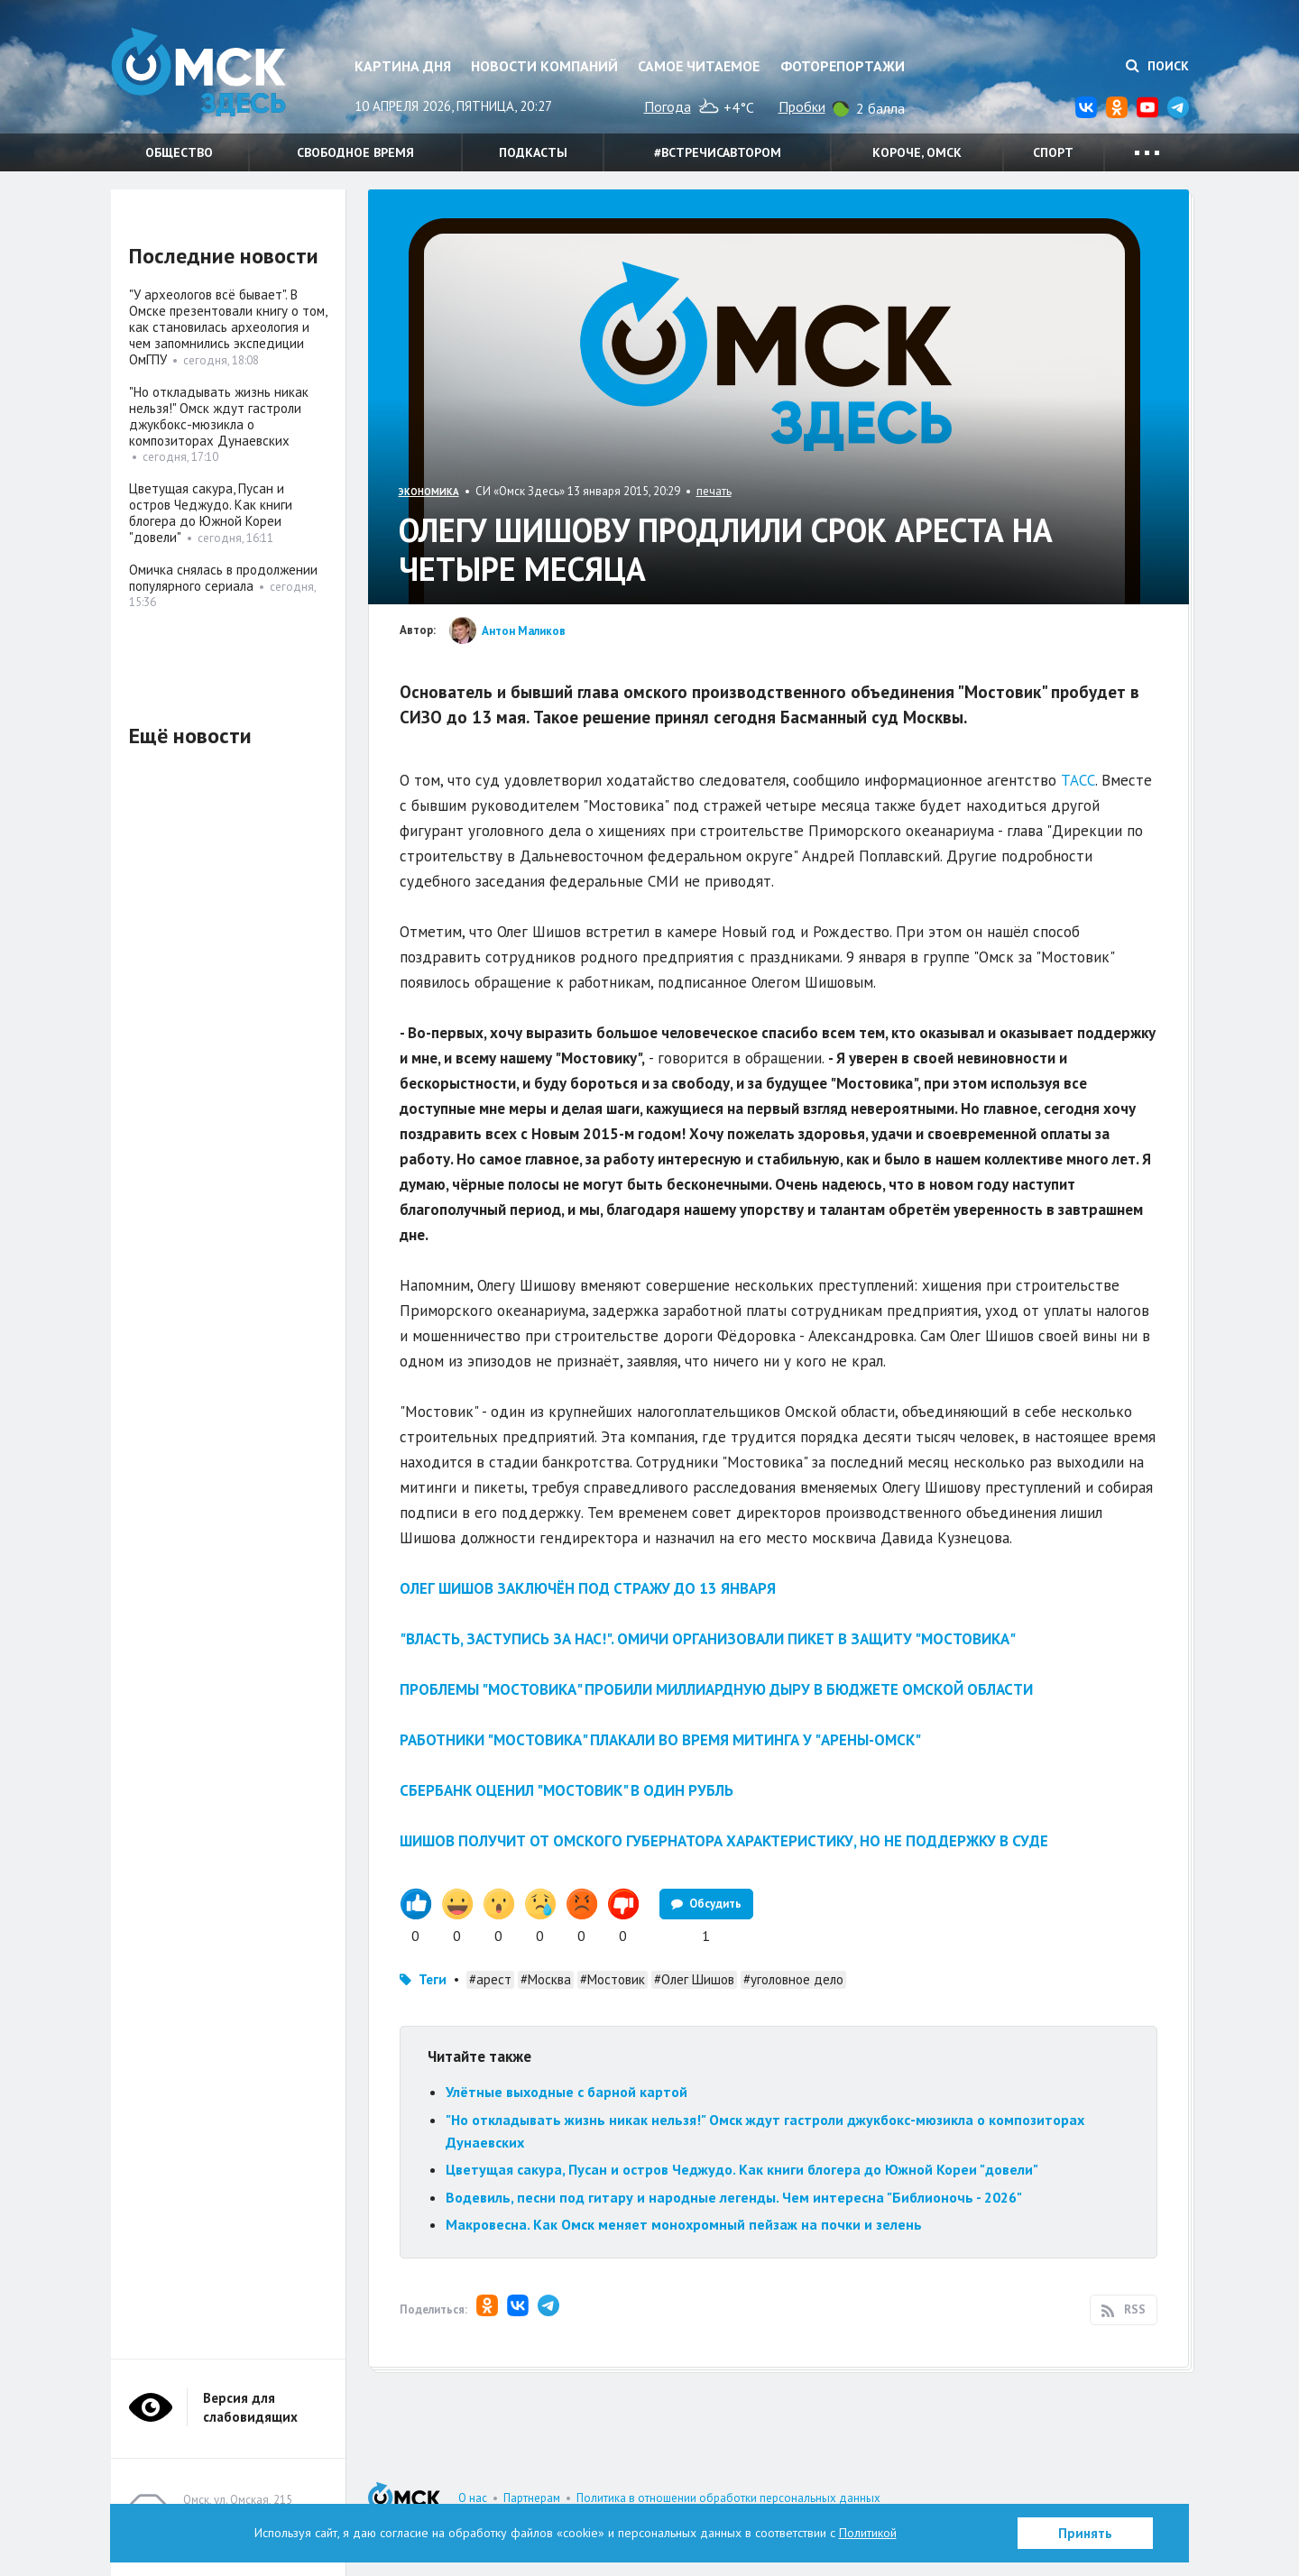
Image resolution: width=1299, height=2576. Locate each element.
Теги (433, 1979)
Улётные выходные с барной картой (566, 2092)
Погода (667, 106)
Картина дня (403, 66)
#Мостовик (612, 1979)
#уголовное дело (793, 1979)
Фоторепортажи (842, 66)
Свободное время (355, 152)
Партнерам (531, 2498)
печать (714, 491)
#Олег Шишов (694, 1979)
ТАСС (1078, 780)
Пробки (801, 106)
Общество (179, 152)
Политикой (868, 2533)
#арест (490, 1979)
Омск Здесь (201, 73)
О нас (472, 2498)
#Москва (546, 1979)
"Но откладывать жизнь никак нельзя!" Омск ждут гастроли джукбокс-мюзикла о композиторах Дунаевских (219, 416)
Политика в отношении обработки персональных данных (728, 2498)
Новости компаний (544, 66)
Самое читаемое (699, 66)
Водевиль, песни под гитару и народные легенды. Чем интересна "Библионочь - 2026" (734, 2197)
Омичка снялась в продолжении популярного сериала (223, 577)
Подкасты (533, 152)
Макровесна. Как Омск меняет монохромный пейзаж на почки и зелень (686, 2224)
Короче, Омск (917, 152)
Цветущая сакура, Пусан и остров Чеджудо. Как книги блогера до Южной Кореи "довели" (742, 2169)
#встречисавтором (717, 152)
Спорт (1053, 152)
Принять (1085, 2533)
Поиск (1157, 66)
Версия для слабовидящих (250, 2407)
